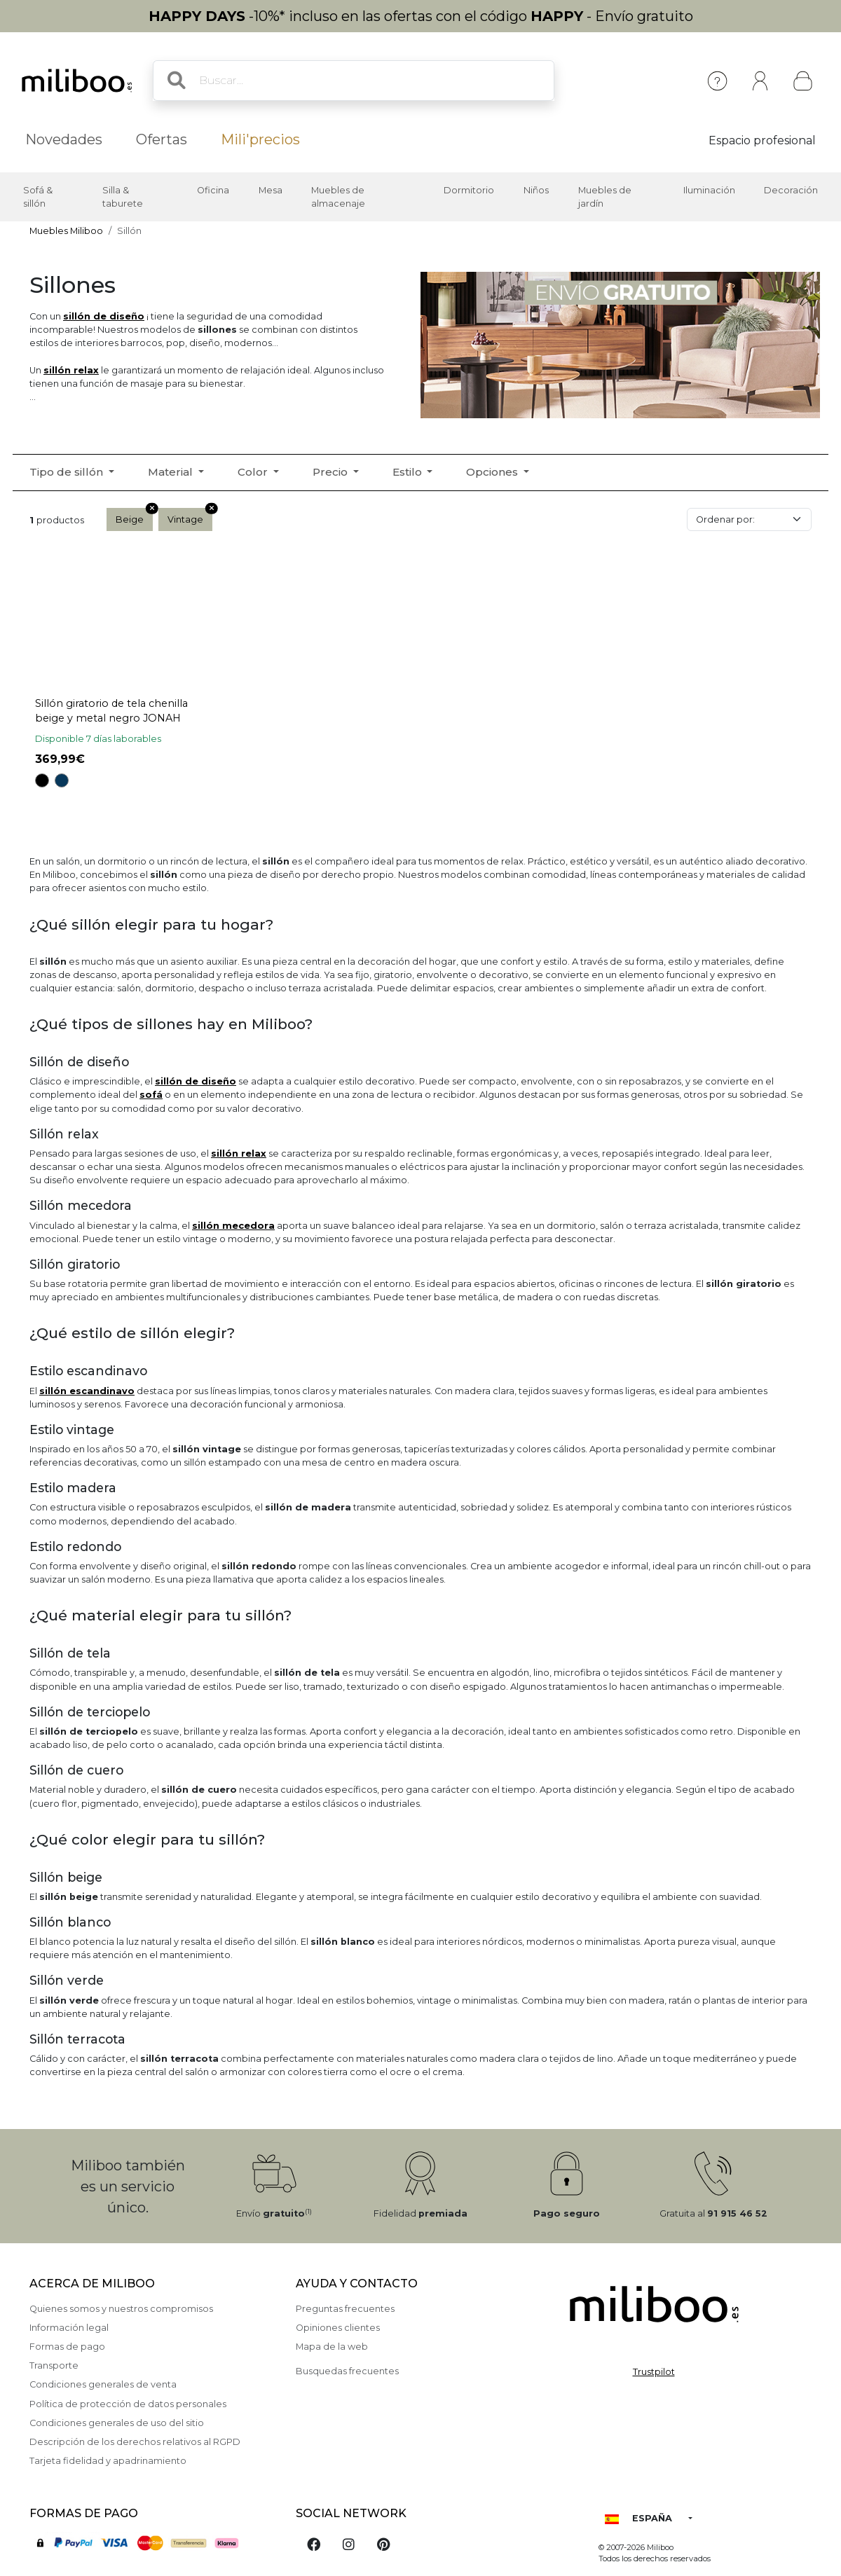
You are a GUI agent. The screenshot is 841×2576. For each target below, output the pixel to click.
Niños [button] (536, 190)
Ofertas (161, 139)
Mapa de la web (332, 2346)
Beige (134, 516)
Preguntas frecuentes (345, 2308)
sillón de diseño (103, 316)
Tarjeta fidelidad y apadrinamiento (107, 2461)
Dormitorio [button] (469, 190)
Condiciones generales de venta (103, 2384)
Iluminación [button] (709, 190)
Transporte (53, 2365)
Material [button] (172, 471)
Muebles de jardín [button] (604, 197)
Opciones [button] (493, 471)
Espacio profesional (762, 140)
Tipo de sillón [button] (67, 471)
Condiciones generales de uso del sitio (116, 2423)
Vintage (189, 516)
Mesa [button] (270, 190)
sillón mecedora (233, 1225)
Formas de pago (67, 2346)
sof (151, 1094)
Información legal (69, 2327)
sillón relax (71, 370)
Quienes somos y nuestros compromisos (121, 2308)
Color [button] (254, 471)
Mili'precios (260, 139)
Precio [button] (331, 471)
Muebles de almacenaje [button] (338, 197)
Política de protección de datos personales (127, 2404)
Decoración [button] (791, 190)
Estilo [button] (408, 471)
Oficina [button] (213, 190)
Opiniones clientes (338, 2327)
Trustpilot (654, 2372)
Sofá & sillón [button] (38, 197)
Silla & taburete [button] (122, 197)
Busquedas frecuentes (347, 2371)
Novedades (63, 139)
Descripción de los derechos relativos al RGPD (134, 2442)
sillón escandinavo (87, 1391)
